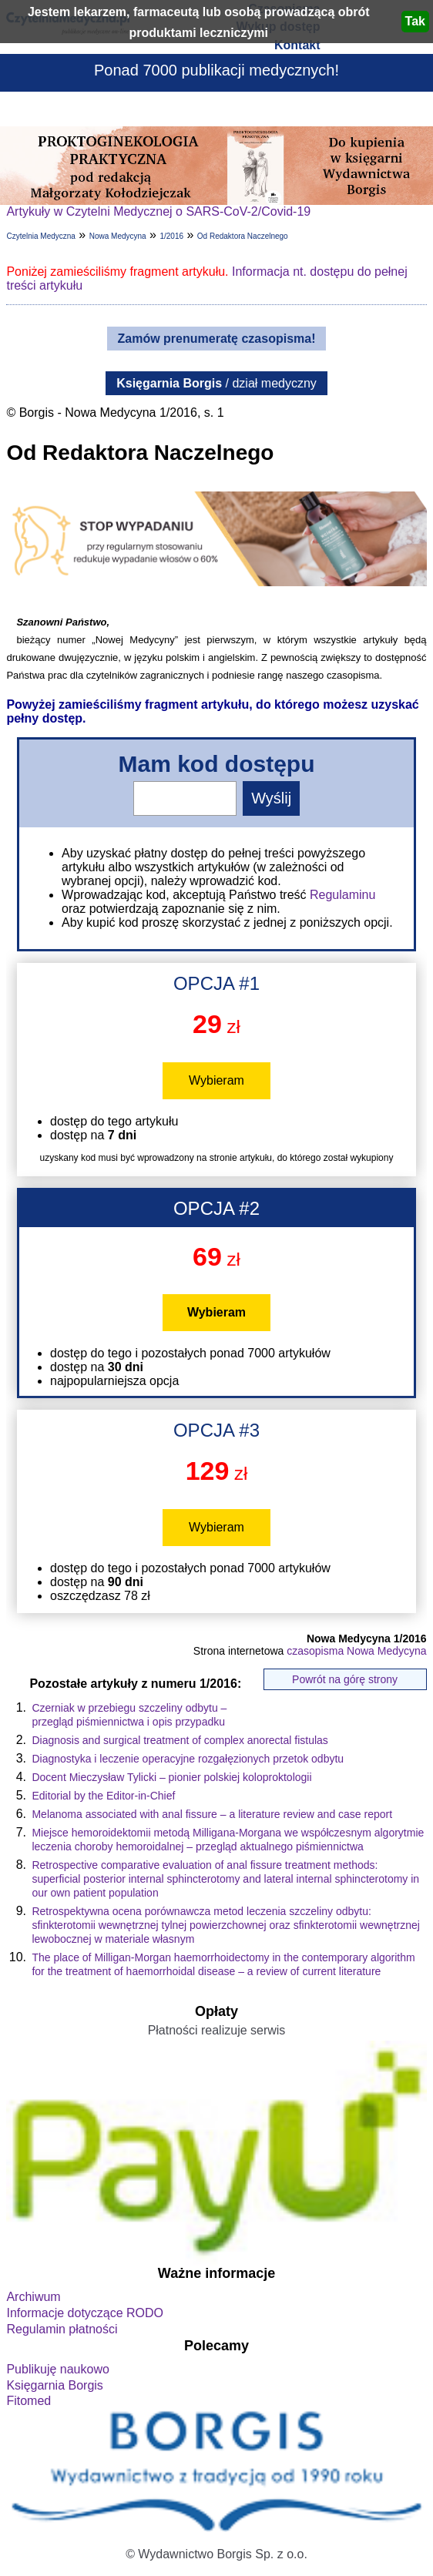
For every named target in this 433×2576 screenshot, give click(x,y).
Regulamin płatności (61, 2329)
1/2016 (171, 236)
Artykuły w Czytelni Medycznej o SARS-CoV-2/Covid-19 (158, 211)
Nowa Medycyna (117, 236)
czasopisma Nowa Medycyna (356, 1651)
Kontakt (297, 45)
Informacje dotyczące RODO (84, 2312)
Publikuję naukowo (57, 2369)
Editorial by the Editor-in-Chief (103, 1795)
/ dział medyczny (216, 383)
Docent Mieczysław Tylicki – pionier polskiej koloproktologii (171, 1777)
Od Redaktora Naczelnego (242, 236)
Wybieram (216, 1080)
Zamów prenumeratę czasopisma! (217, 338)
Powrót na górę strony (345, 1679)
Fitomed (28, 2400)
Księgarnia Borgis (54, 2385)
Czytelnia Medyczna (40, 236)
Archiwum (33, 2296)
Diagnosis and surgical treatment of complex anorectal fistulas (179, 1740)
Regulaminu (342, 894)
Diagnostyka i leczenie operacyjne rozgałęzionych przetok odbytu (188, 1759)
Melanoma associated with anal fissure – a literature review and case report (212, 1814)
